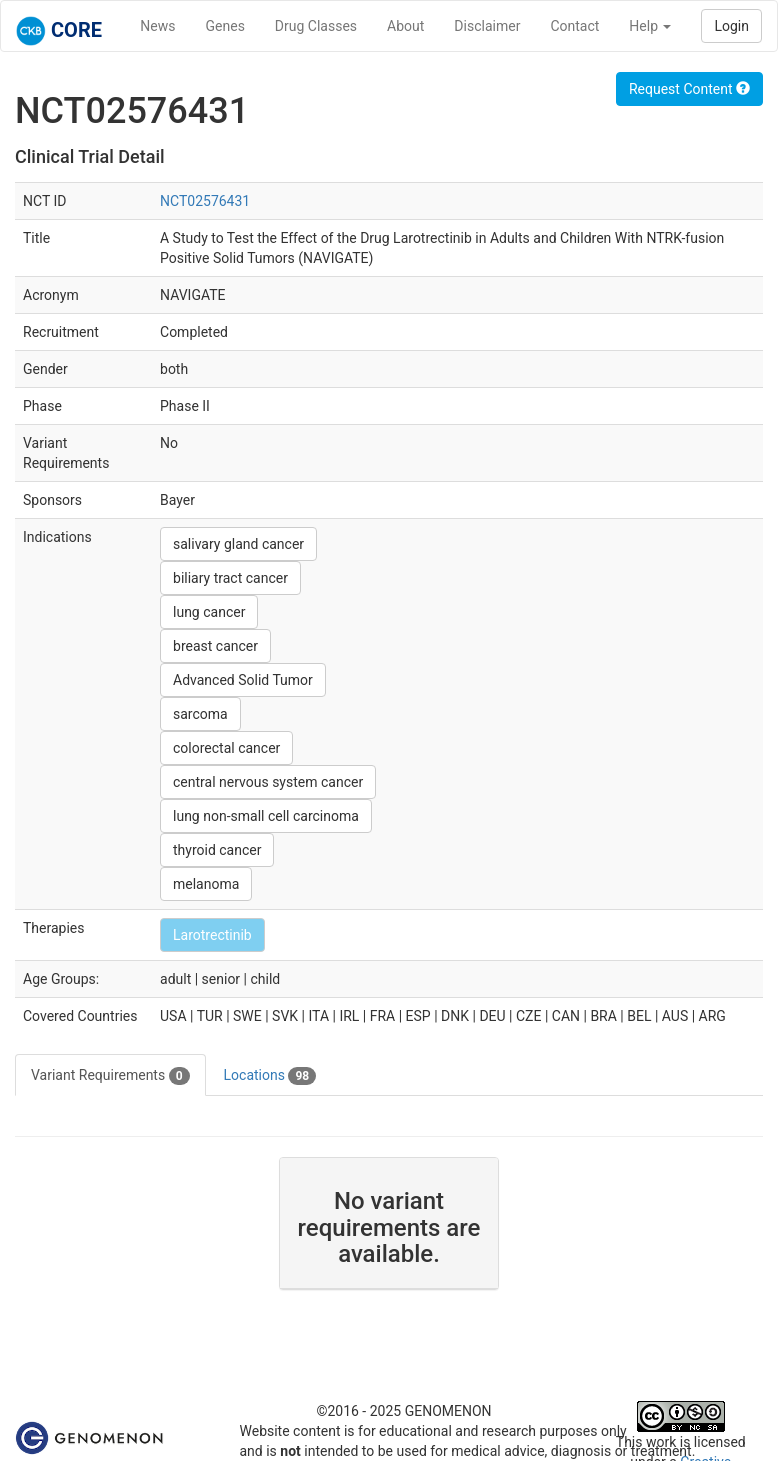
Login (731, 26)
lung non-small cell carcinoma (266, 816)
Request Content (689, 89)
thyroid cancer (217, 850)
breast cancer (215, 646)
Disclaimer (487, 26)
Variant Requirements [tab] (110, 1076)
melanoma (206, 884)
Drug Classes (316, 26)
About (405, 26)
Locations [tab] (270, 1076)
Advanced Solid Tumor (243, 680)
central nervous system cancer (268, 782)
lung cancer (209, 612)
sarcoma (200, 714)
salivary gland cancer (238, 544)
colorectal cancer (226, 748)
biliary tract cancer (230, 578)
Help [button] (650, 26)
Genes (225, 26)
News (157, 26)
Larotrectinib (212, 935)
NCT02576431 (205, 201)
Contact (574, 26)
